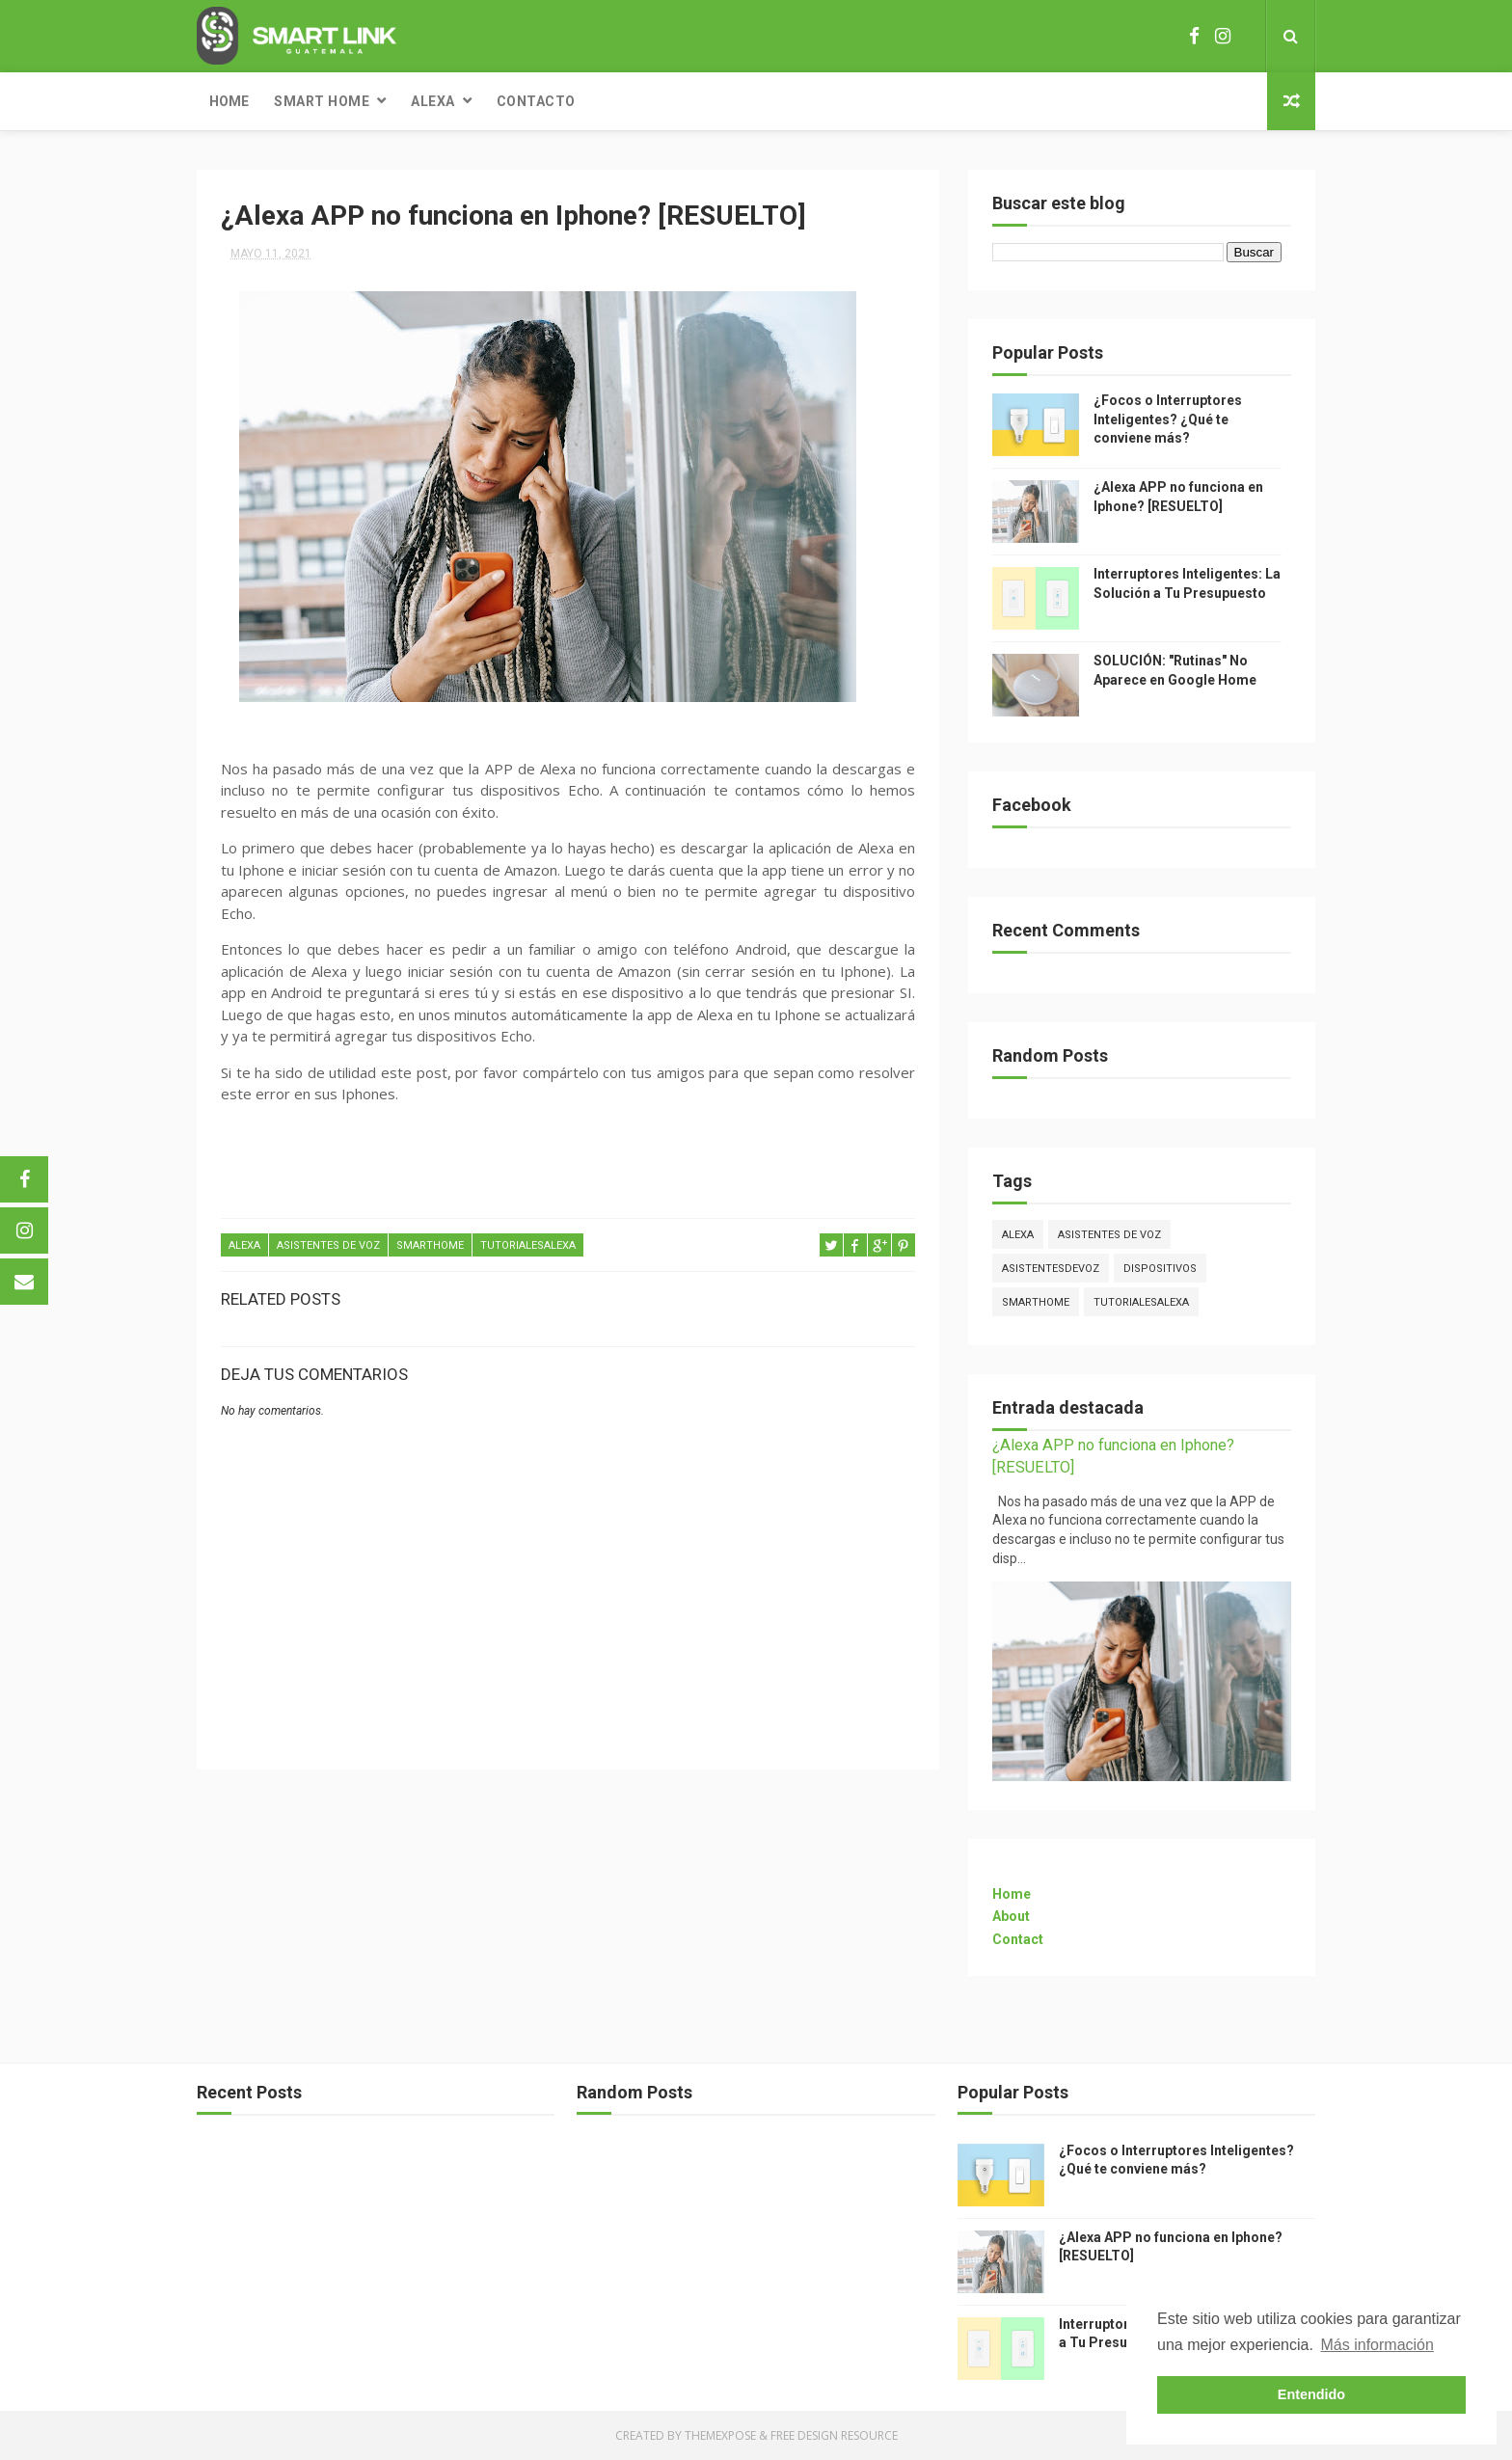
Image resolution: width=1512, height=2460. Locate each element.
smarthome (430, 1245)
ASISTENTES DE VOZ (328, 1245)
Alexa (433, 101)
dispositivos (1160, 1268)
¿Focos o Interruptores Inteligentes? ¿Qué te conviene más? (1168, 419)
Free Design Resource (834, 2435)
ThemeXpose (720, 2435)
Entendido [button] (1311, 2394)
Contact (1017, 1939)
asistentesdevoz (1050, 1268)
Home (229, 101)
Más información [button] (1377, 2345)
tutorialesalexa (528, 1245)
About (1011, 1916)
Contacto (536, 101)
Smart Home (321, 101)
